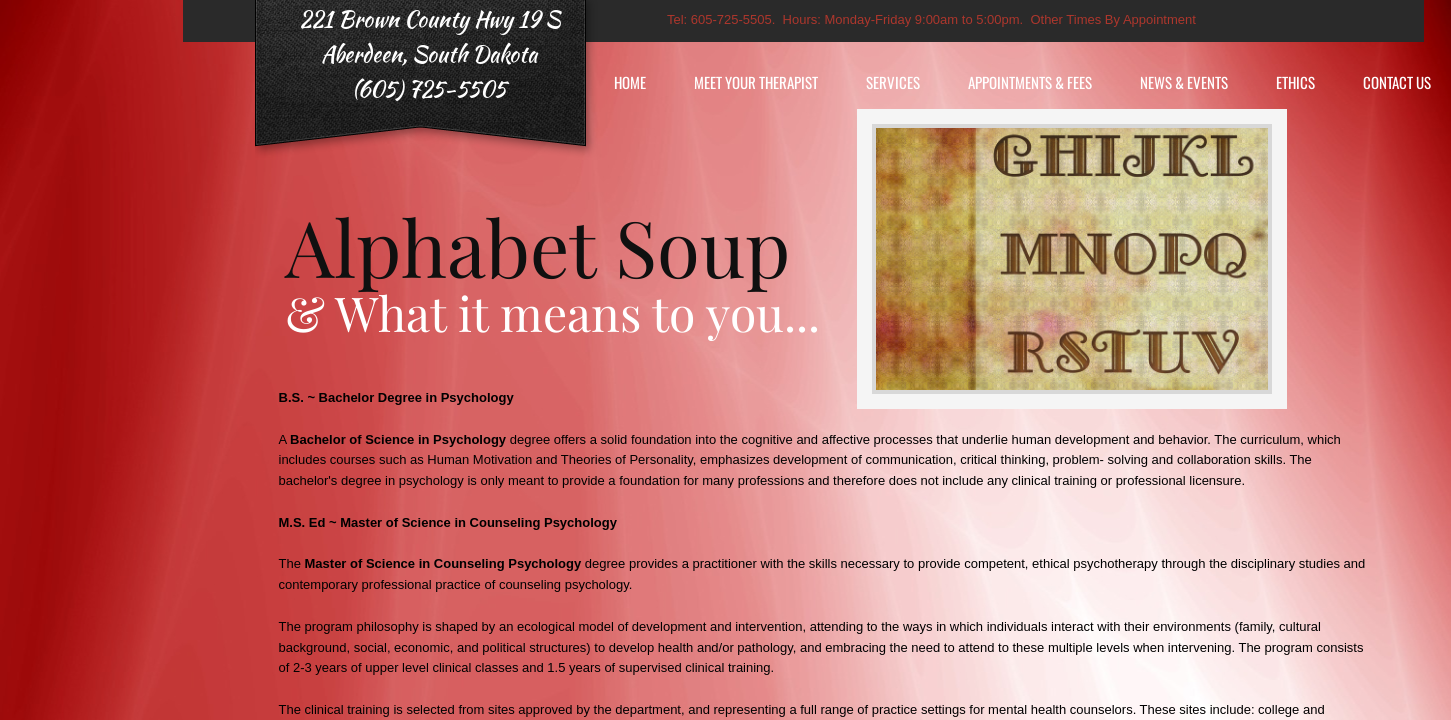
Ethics (1295, 82)
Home (630, 82)
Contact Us (1397, 82)
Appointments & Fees (1030, 82)
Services (893, 82)
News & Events (1184, 82)
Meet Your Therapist (756, 82)
